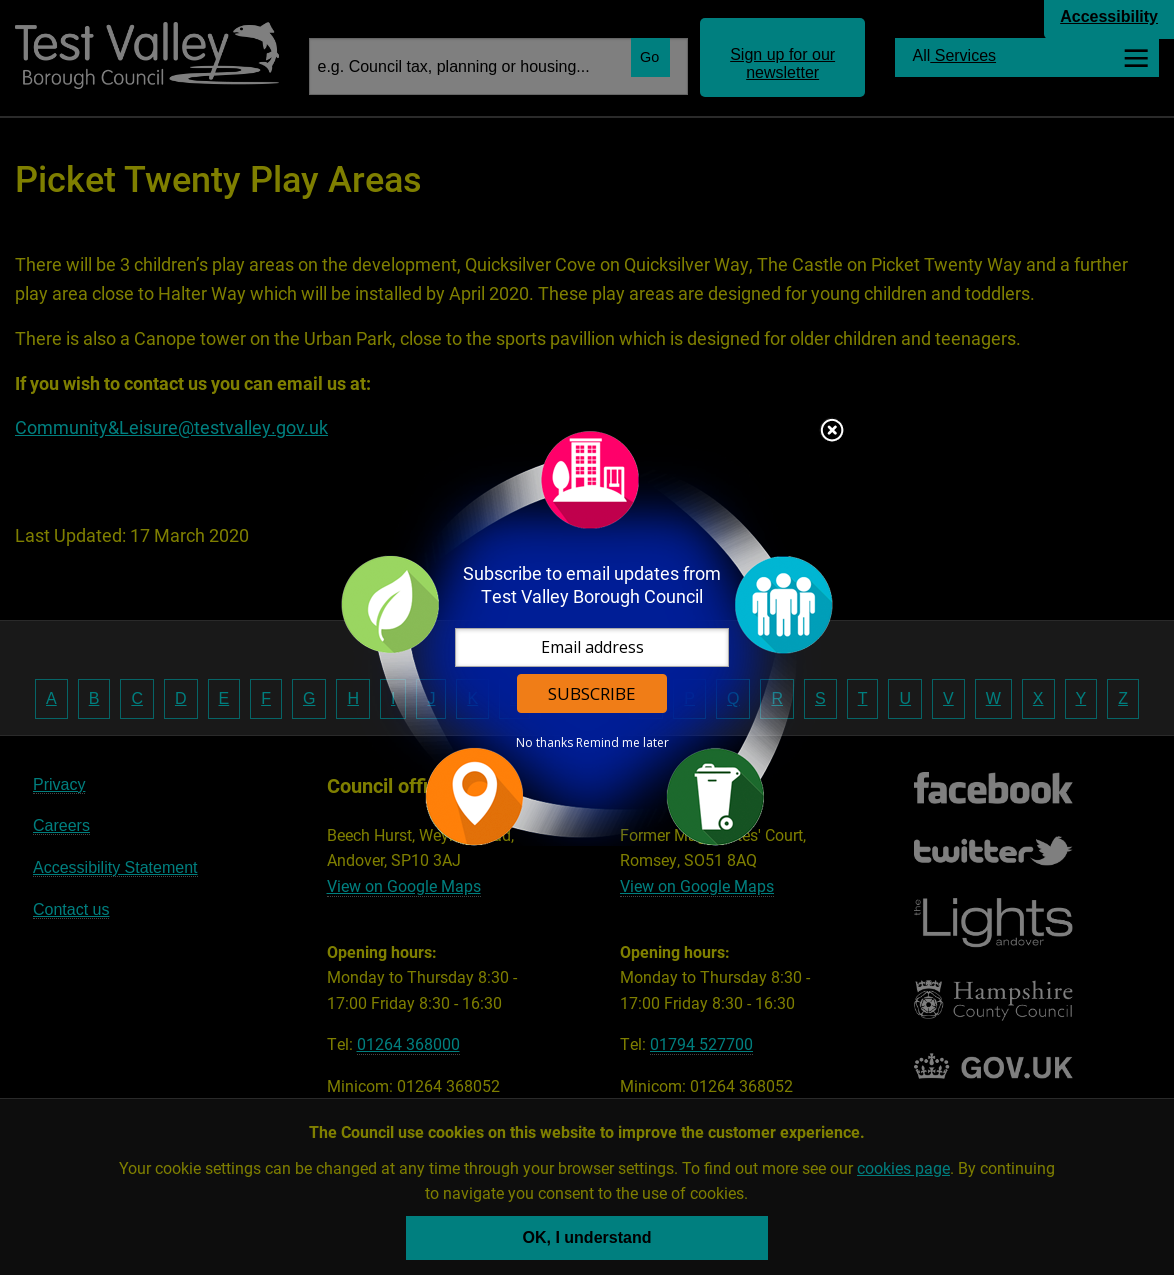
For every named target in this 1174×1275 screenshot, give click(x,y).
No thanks (544, 743)
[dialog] (587, 637)
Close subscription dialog (832, 432)
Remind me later (622, 743)
